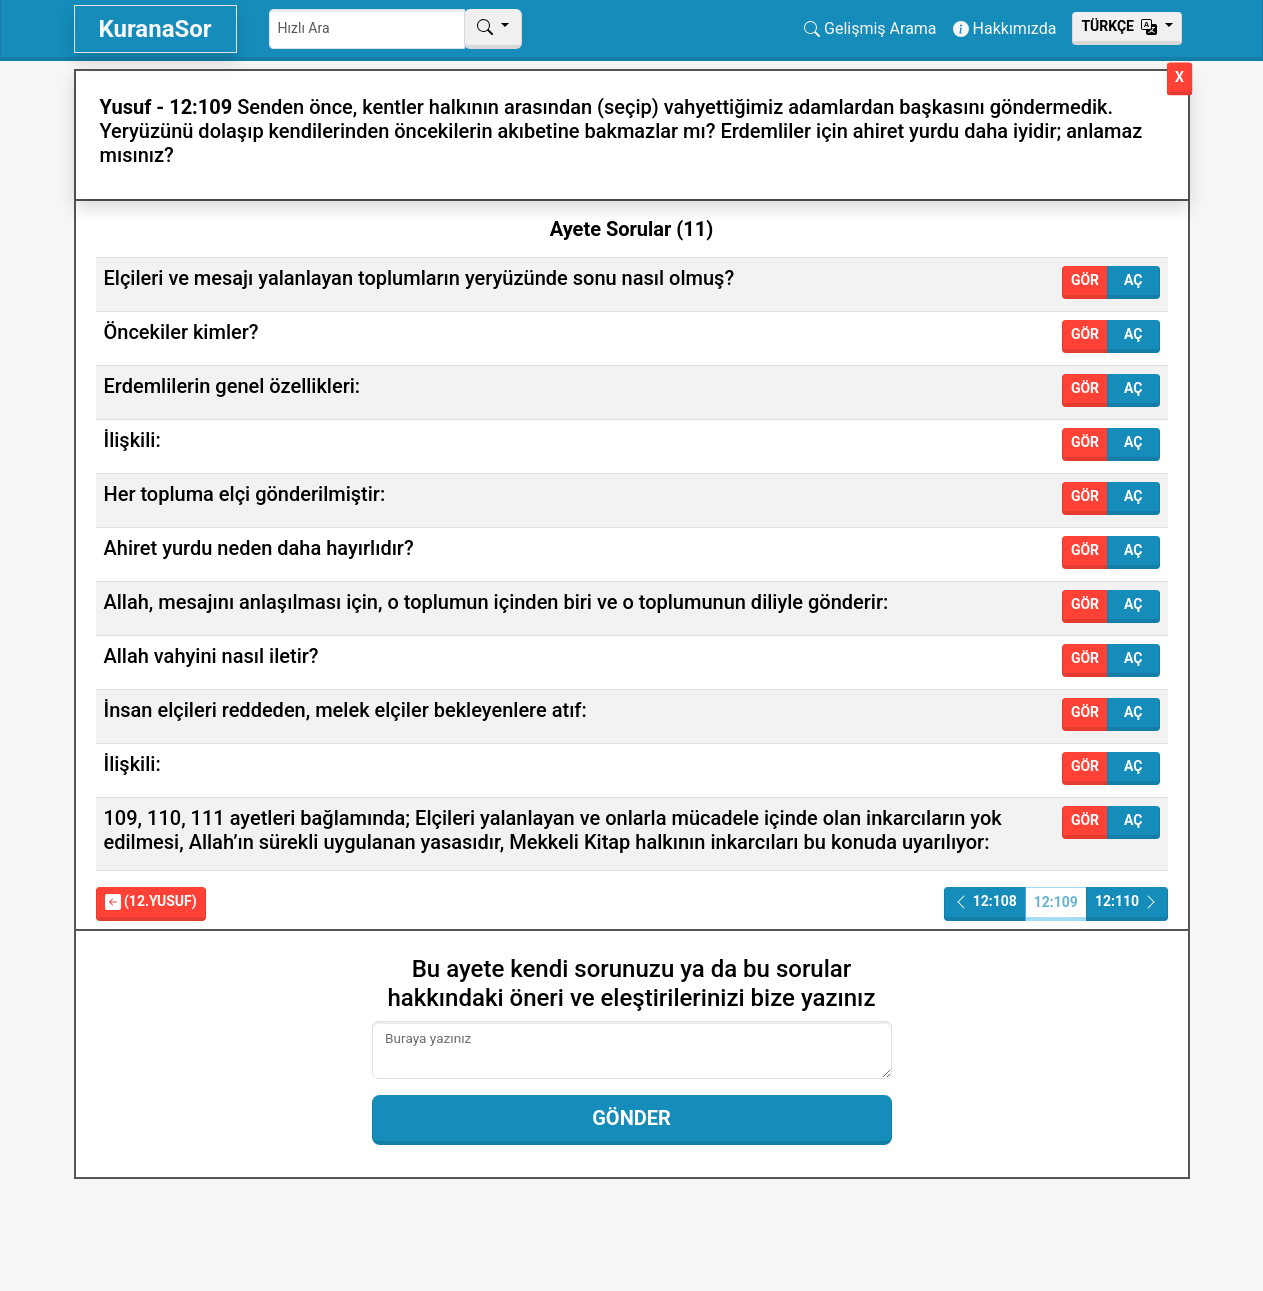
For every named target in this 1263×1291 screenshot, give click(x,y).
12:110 (1127, 901)
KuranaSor (155, 29)
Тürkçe (1121, 26)
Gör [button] (1085, 280)
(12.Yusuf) (151, 901)
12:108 (985, 901)
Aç (1133, 280)
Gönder (631, 1118)
